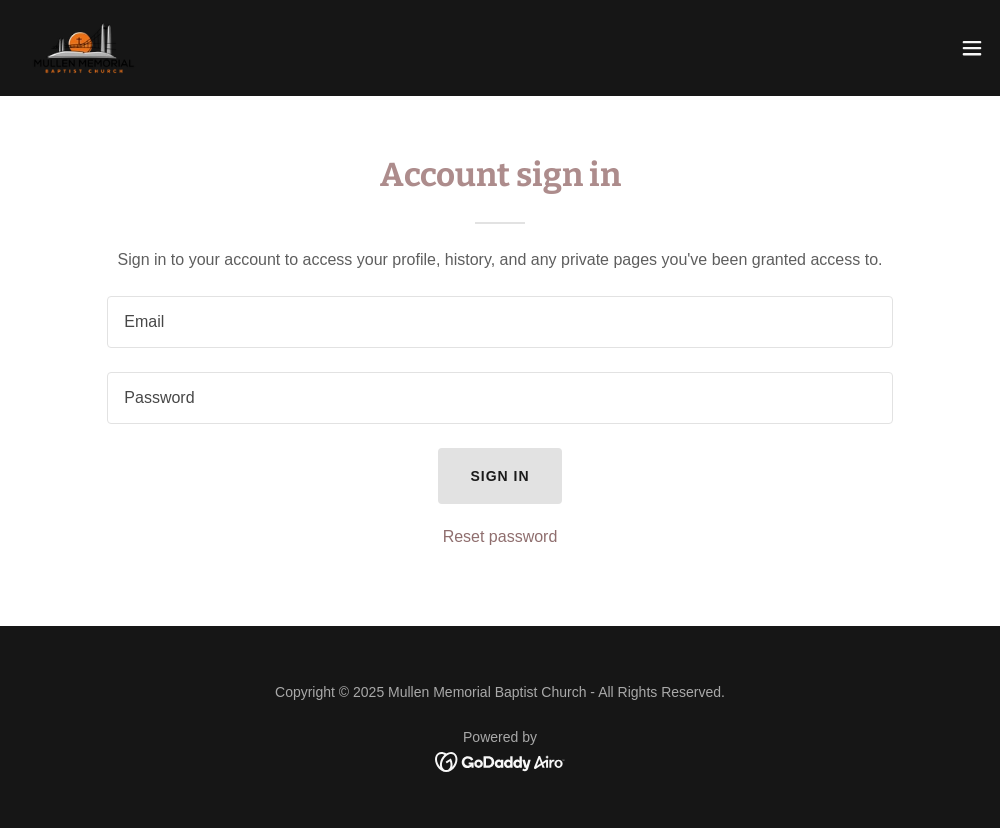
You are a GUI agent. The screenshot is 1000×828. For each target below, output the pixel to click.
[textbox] (499, 322)
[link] (84, 48)
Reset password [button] (500, 536)
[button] (972, 48)
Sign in (499, 476)
